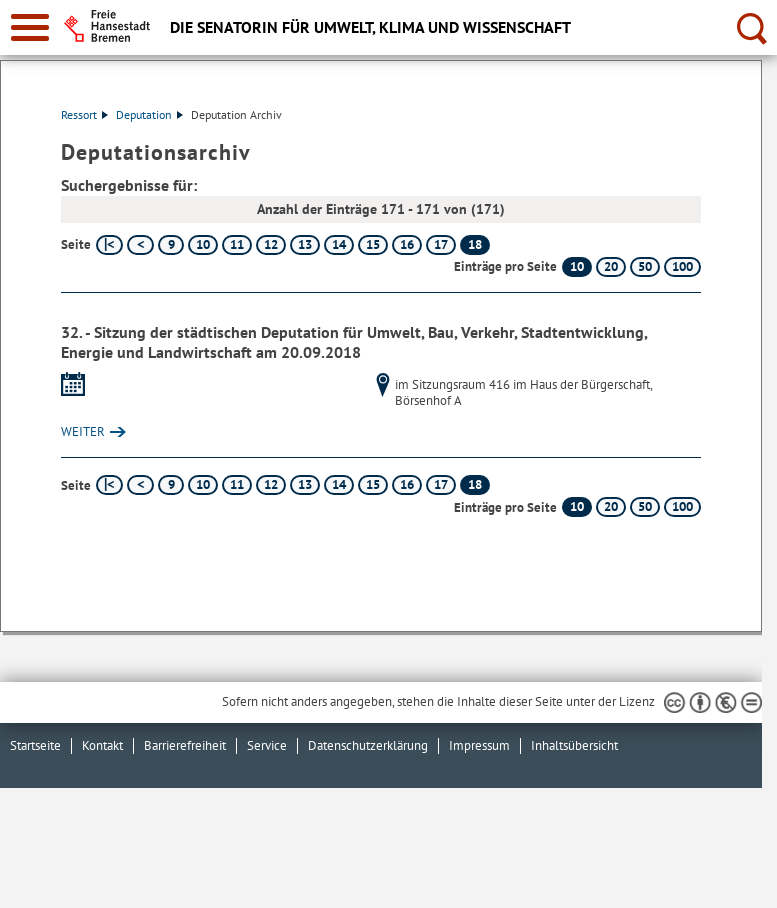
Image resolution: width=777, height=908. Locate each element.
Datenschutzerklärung (368, 745)
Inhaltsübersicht (574, 745)
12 (271, 244)
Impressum (479, 745)
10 (203, 244)
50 (645, 266)
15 (373, 244)
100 (682, 266)
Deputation (149, 114)
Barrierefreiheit (185, 745)
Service (267, 745)
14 (339, 244)
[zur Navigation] (30, 27)
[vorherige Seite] (140, 245)
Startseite (35, 745)
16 (407, 244)
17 (441, 244)
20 (611, 266)
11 (237, 244)
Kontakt (102, 745)
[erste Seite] (109, 245)
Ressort (84, 114)
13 (305, 244)
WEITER (83, 431)
